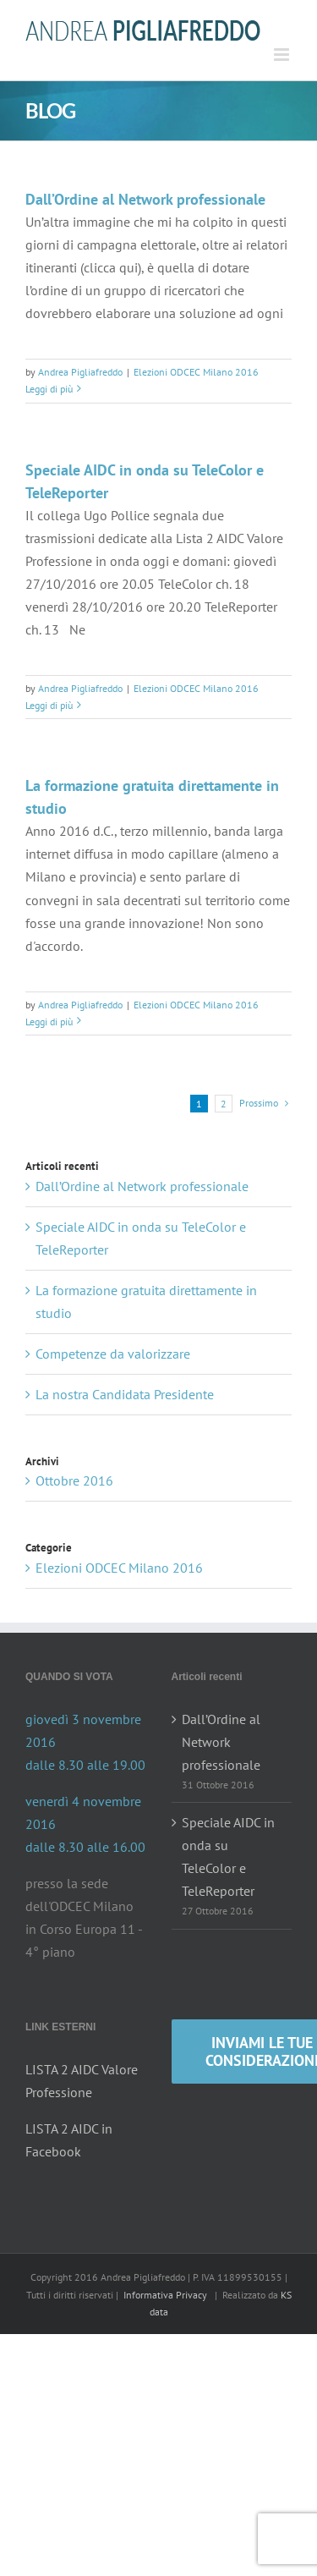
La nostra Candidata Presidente (125, 1394)
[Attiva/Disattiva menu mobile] (283, 54)
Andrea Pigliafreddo (80, 371)
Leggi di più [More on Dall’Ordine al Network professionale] (49, 388)
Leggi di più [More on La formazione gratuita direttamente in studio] (49, 1021)
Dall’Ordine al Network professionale (145, 199)
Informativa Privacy (165, 2294)
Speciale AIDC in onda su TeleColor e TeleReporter (228, 1856)
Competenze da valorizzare (113, 1353)
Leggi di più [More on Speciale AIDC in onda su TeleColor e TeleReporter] (49, 705)
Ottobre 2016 (74, 1480)
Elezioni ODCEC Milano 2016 (196, 371)
